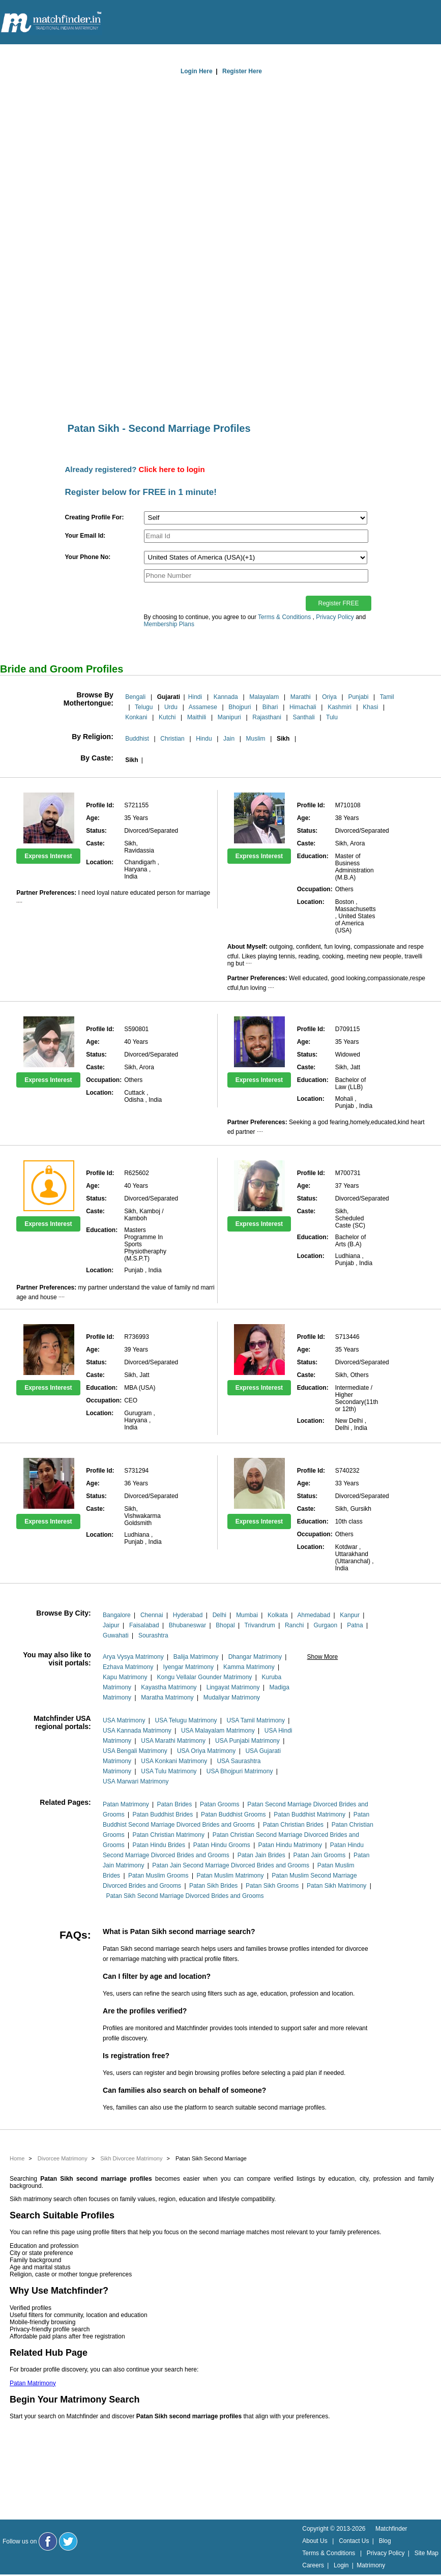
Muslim (256, 738)
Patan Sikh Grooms (272, 1885)
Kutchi (167, 717)
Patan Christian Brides (293, 1824)
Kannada (226, 696)
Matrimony (371, 2565)
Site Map (426, 2553)
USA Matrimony (124, 1720)
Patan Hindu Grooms (221, 1845)
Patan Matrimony (126, 1804)
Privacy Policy (335, 617)
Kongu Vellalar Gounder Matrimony (204, 1677)
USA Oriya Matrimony (206, 1750)
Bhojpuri (239, 707)
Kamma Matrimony (249, 1667)
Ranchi (294, 1625)
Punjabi (358, 696)
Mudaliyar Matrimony (231, 1697)
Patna (355, 1625)
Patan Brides (174, 1804)
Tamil (387, 696)
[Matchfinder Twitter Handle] (68, 2541)
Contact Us (354, 2540)
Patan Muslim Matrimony (229, 1875)
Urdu (171, 707)
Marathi (300, 696)
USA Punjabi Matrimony (247, 1740)
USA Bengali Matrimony (135, 1750)
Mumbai (247, 1615)
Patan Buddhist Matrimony (309, 1814)
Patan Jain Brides (261, 1855)
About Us (314, 2540)
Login (341, 2565)
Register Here (242, 71)
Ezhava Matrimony (128, 1667)
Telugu (144, 707)
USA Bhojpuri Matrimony (240, 1771)
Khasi (370, 707)
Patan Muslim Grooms (158, 1875)
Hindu (204, 738)
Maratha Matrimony (167, 1697)
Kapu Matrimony (125, 1677)
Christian (172, 738)
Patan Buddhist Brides (163, 1814)
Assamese (203, 707)
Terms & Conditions (284, 617)
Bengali (135, 696)
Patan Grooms (219, 1804)
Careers (313, 2565)
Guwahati (116, 1635)
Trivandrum (260, 1625)
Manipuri (229, 717)
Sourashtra (153, 1635)
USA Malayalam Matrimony (218, 1730)
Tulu (332, 717)
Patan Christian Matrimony (168, 1834)
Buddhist (137, 738)
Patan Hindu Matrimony (290, 1845)
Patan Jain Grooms (319, 1855)
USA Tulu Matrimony (168, 1771)
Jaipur (111, 1625)
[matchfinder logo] (51, 23)
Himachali (302, 707)
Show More (322, 1656)
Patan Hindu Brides (159, 1845)
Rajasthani (266, 717)
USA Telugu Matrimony (186, 1720)
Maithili (196, 717)
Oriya (329, 696)
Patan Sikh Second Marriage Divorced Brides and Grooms (184, 1895)
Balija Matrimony (196, 1656)
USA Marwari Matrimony (135, 1781)
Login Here (197, 71)
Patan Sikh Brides (213, 1885)
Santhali (303, 717)
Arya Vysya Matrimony (133, 1656)
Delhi (219, 1615)
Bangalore (117, 1615)
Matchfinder (391, 2528)
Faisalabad (144, 1625)
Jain (228, 738)
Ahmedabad (313, 1615)
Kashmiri (339, 707)
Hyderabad (188, 1615)
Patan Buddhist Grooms (233, 1814)
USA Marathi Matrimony (173, 1740)
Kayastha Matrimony (168, 1687)
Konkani (136, 717)
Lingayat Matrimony (233, 1687)
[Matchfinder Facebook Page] (48, 2541)
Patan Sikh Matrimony (336, 1885)
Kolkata (278, 1615)
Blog (385, 2540)
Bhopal (225, 1625)
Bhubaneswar (187, 1625)
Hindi (195, 696)
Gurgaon (325, 1625)
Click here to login (172, 469)
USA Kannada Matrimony (137, 1730)
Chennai (151, 1615)
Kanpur (350, 1615)
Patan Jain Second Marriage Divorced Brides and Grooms (230, 1865)
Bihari (270, 707)
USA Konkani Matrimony (174, 1761)
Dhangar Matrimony (255, 1656)
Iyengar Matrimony (188, 1667)
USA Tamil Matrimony (256, 1720)
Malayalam (264, 696)
